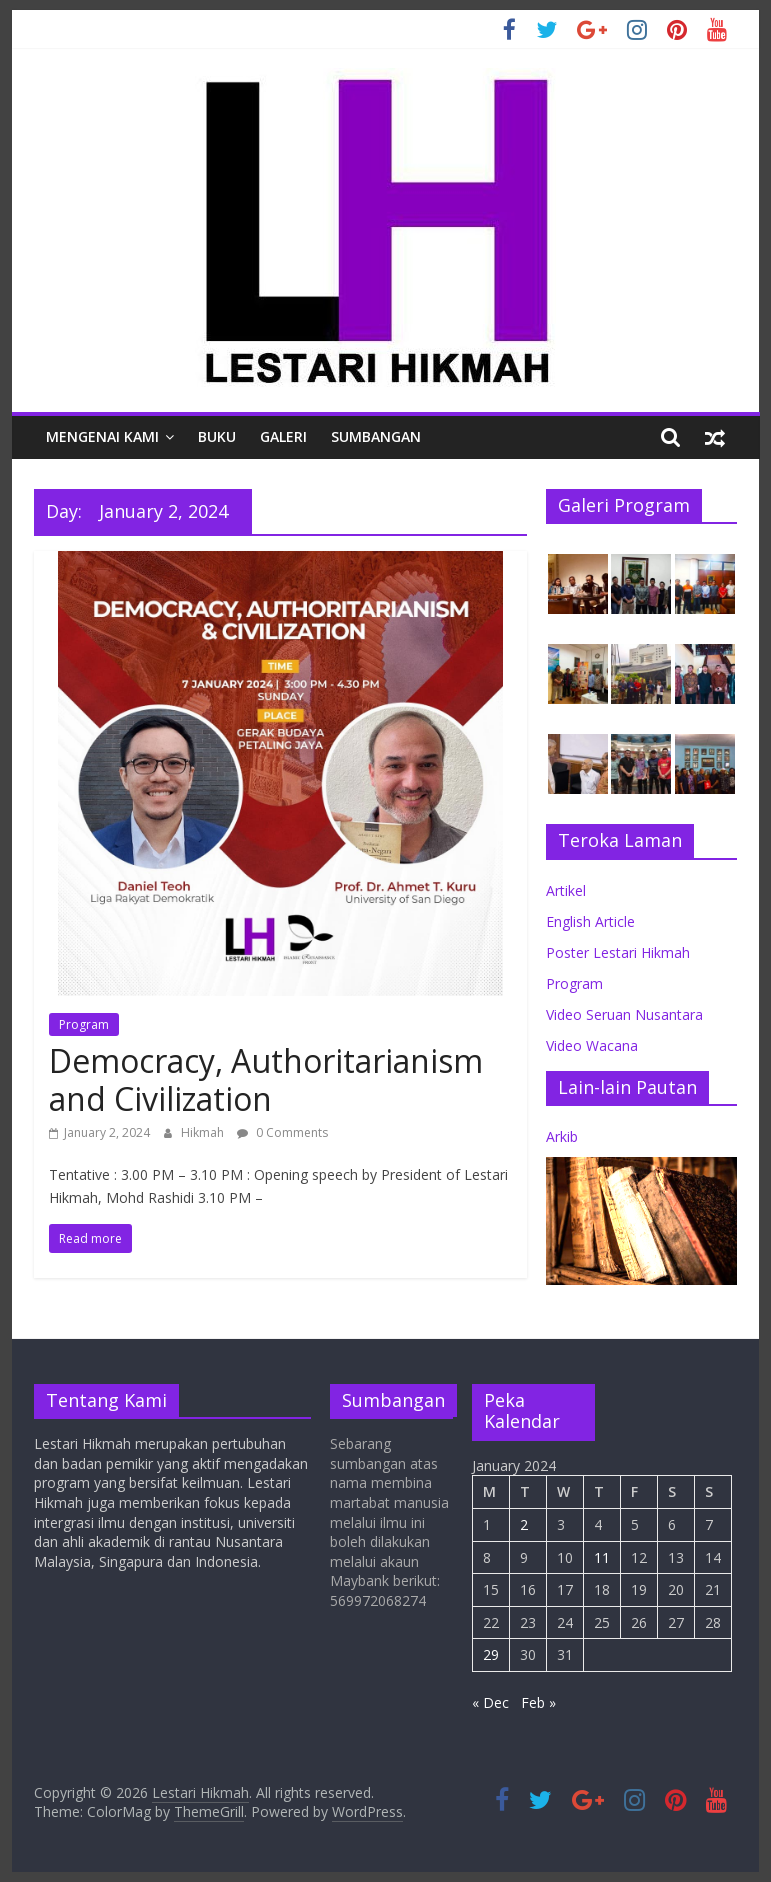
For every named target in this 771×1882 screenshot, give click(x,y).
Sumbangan (376, 436)
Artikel (566, 890)
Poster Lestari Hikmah (618, 952)
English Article (590, 921)
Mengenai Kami (102, 436)
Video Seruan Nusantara (624, 1014)
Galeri (283, 436)
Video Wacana (592, 1045)
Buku (217, 436)
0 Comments (282, 1132)
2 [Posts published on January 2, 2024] (524, 1524)
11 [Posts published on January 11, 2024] (602, 1557)
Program (84, 1024)
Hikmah (204, 1132)
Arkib (562, 1136)
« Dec (490, 1702)
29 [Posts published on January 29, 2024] (491, 1654)
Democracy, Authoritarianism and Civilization (266, 1079)
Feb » (538, 1702)
